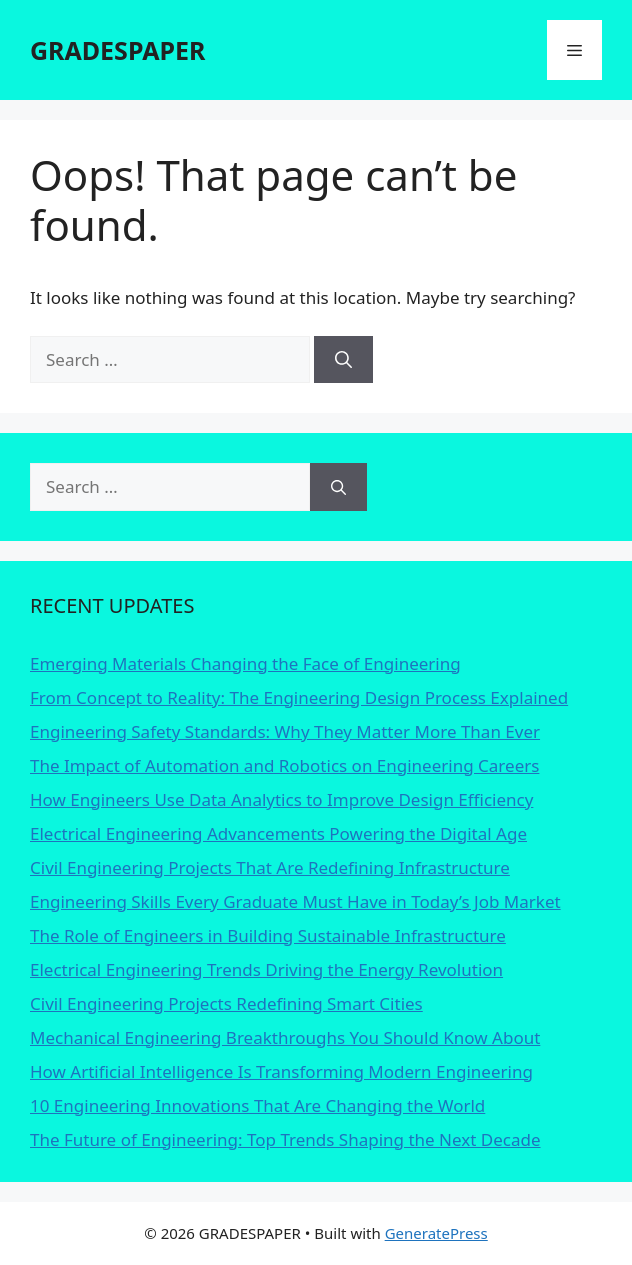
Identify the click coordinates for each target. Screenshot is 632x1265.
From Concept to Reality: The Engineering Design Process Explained (299, 697)
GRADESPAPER (117, 50)
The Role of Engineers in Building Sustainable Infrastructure (268, 935)
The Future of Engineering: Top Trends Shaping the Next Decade (285, 1139)
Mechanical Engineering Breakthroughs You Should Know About (285, 1037)
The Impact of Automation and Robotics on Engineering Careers (284, 765)
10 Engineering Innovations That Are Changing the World (257, 1105)
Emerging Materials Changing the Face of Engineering (245, 663)
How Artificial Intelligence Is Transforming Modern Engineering (281, 1071)
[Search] (343, 360)
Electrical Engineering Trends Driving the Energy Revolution (266, 969)
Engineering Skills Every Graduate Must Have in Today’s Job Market (295, 901)
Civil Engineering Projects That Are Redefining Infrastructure (270, 867)
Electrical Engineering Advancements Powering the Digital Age (278, 833)
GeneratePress (436, 1233)
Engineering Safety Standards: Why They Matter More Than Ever (285, 731)
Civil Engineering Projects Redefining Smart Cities (226, 1003)
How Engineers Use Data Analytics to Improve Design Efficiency (281, 799)
